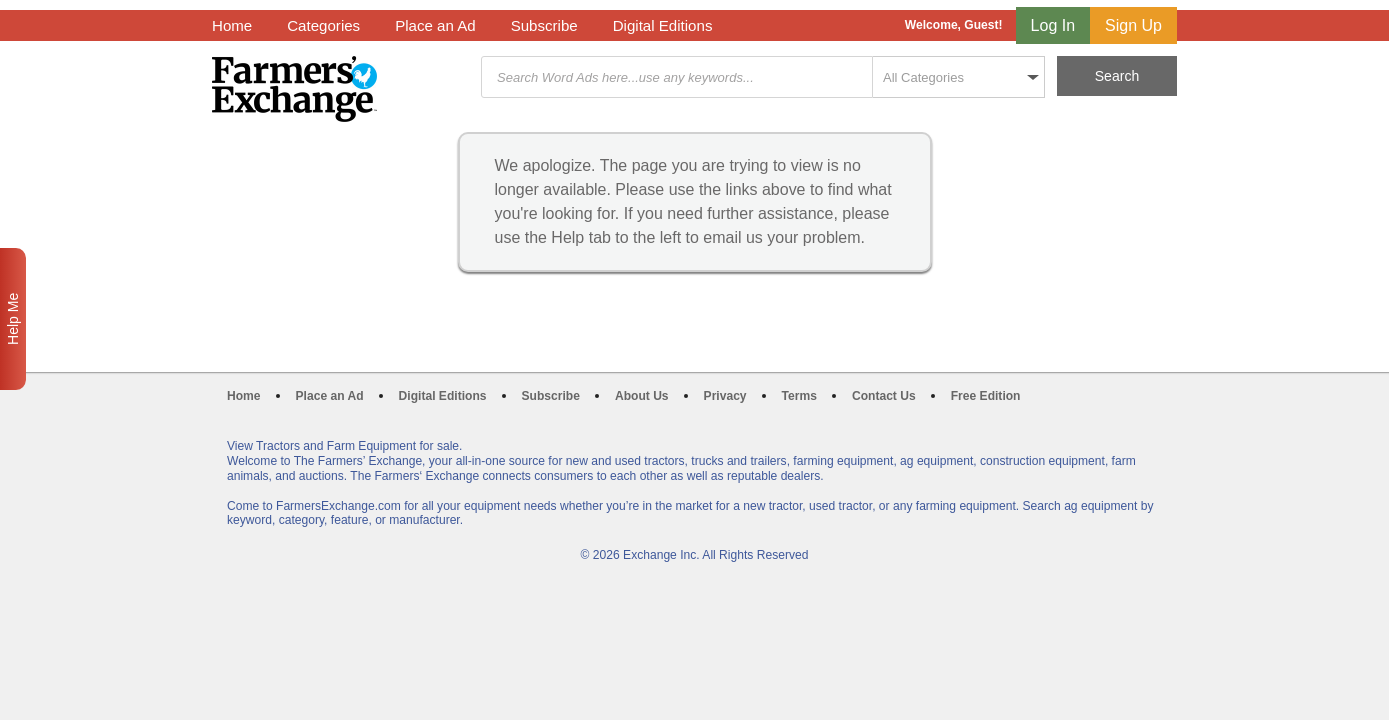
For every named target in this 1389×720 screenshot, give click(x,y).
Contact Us (884, 396)
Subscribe (544, 25)
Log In (1053, 25)
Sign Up (1133, 25)
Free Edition (986, 396)
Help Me (13, 319)
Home (232, 25)
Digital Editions (663, 25)
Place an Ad (435, 25)
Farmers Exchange (294, 89)
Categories (323, 25)
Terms (799, 396)
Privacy (725, 396)
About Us (642, 396)
